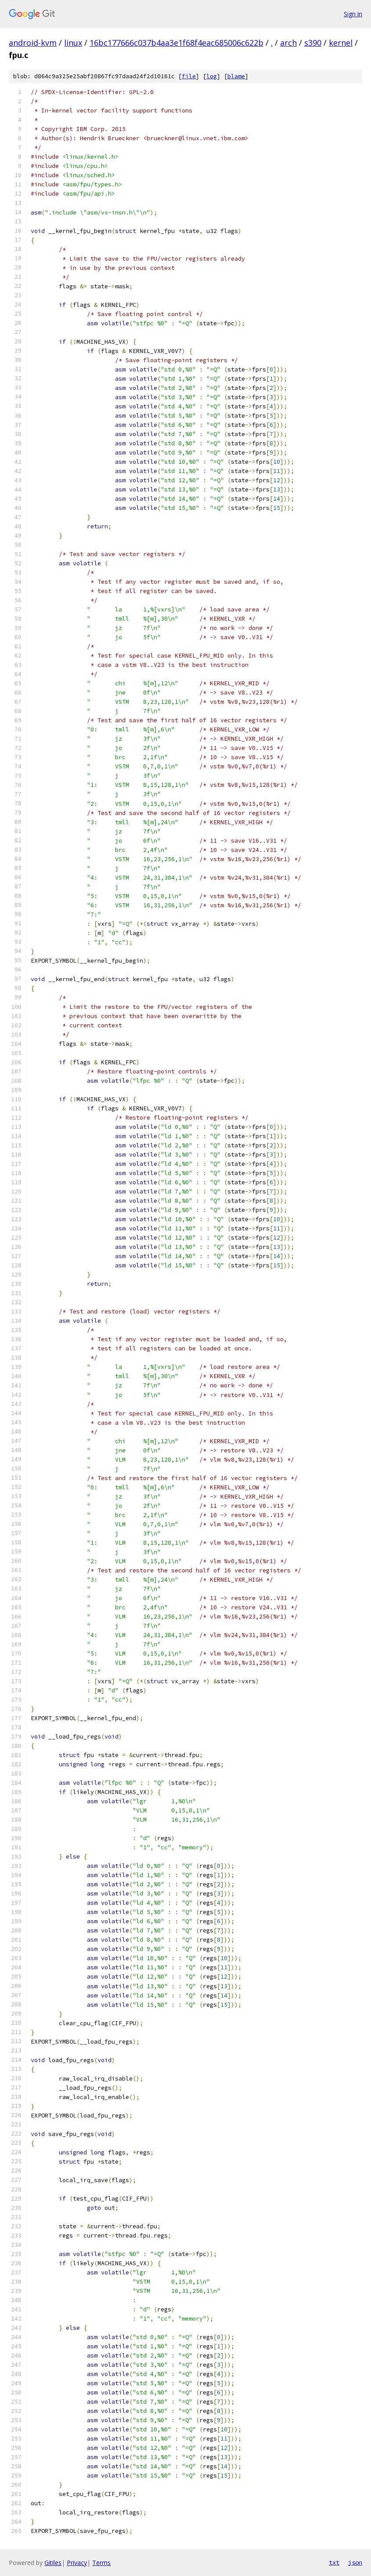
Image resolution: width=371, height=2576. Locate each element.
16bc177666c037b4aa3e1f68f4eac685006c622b (176, 42)
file (189, 76)
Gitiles (52, 2562)
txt (334, 2562)
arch (288, 42)
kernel (341, 42)
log (211, 76)
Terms (101, 2562)
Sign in (353, 14)
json (355, 2562)
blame (236, 76)
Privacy (77, 2562)
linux (73, 42)
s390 (312, 42)
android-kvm (33, 42)
